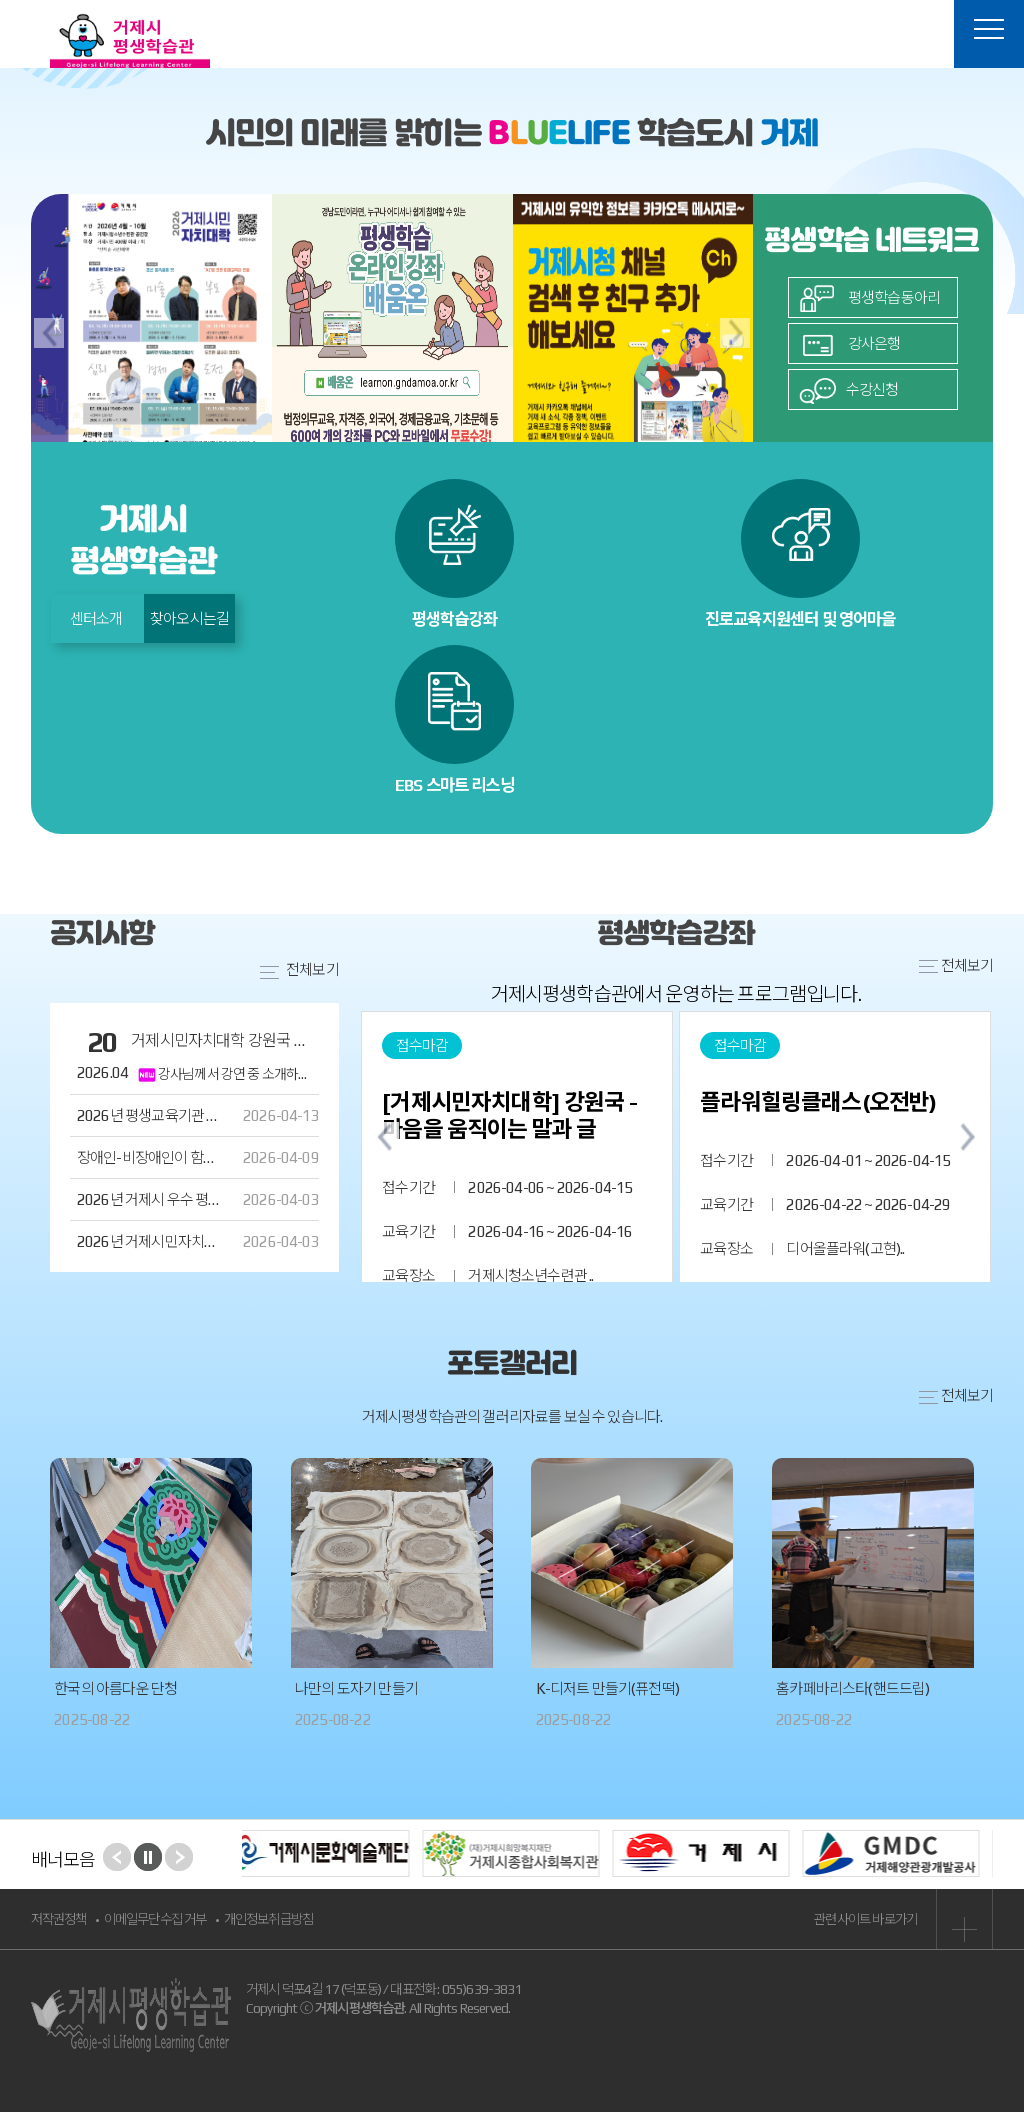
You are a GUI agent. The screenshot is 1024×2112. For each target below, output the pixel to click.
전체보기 (956, 1395)
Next (179, 1857)
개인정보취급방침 (268, 1919)
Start (148, 1857)
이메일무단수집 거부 (155, 1919)
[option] (151, 331)
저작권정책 (59, 1919)
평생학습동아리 (869, 297)
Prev (117, 1857)
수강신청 (849, 389)
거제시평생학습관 (130, 40)
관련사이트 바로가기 (903, 1919)
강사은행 (850, 343)
